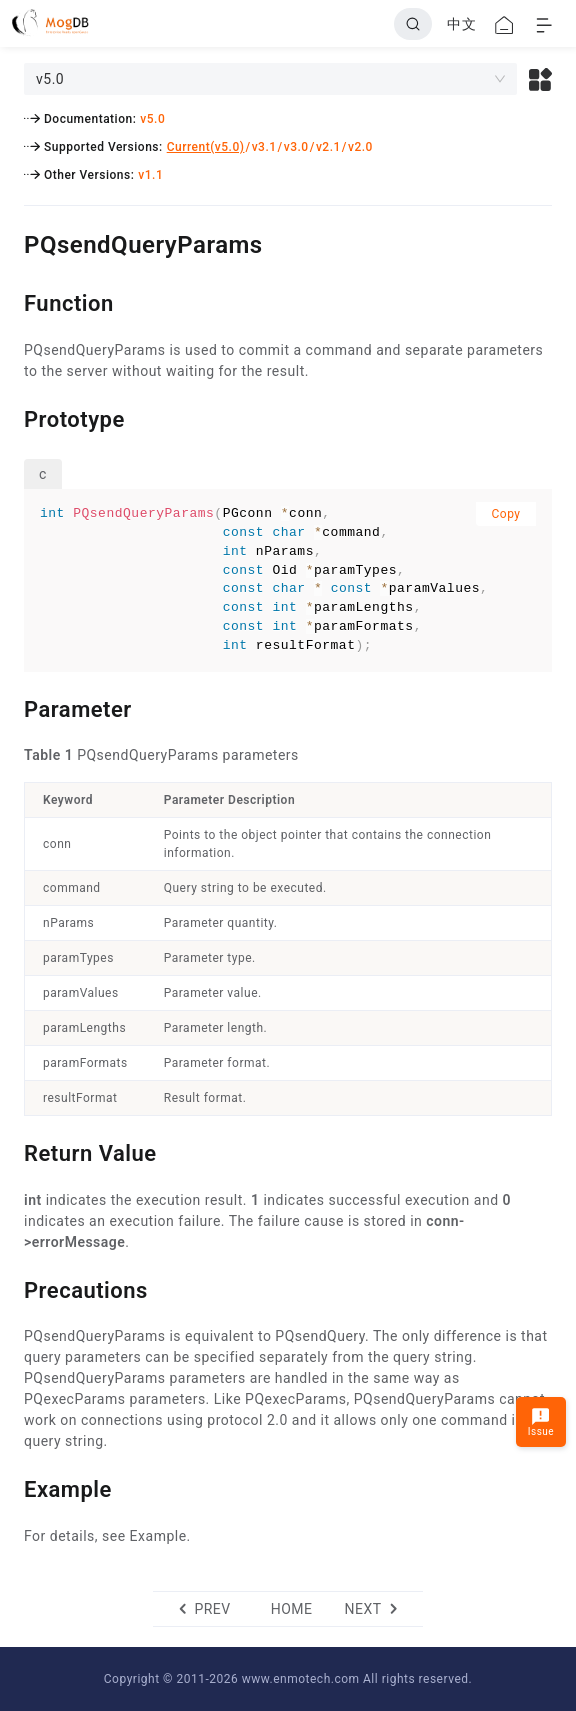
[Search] (413, 24)
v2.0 (360, 147)
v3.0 (296, 147)
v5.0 (152, 119)
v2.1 (328, 147)
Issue (541, 1421)
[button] (540, 79)
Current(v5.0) (206, 147)
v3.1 (264, 147)
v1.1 (150, 175)
